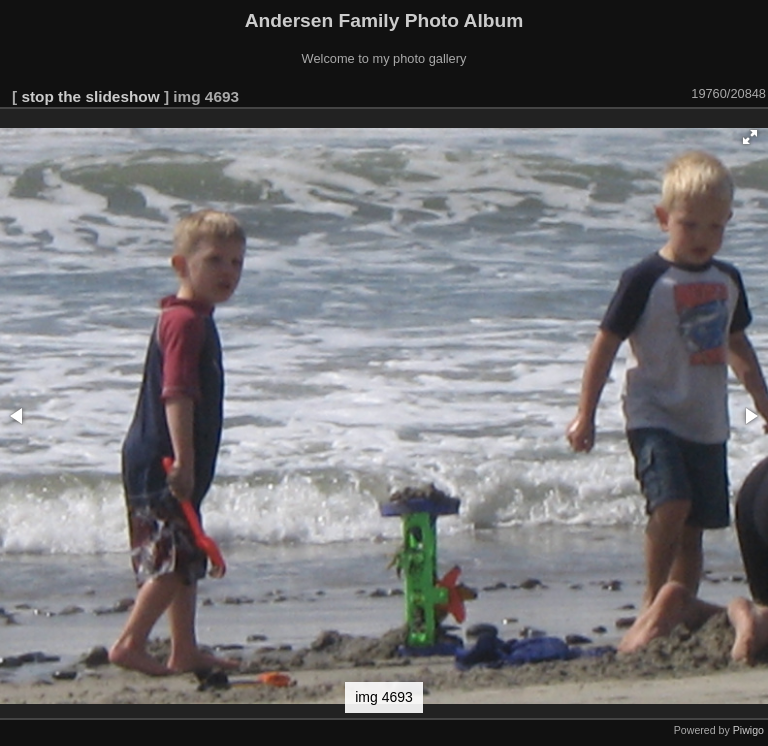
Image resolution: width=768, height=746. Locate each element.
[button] (750, 137)
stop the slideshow (90, 96)
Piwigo (748, 730)
